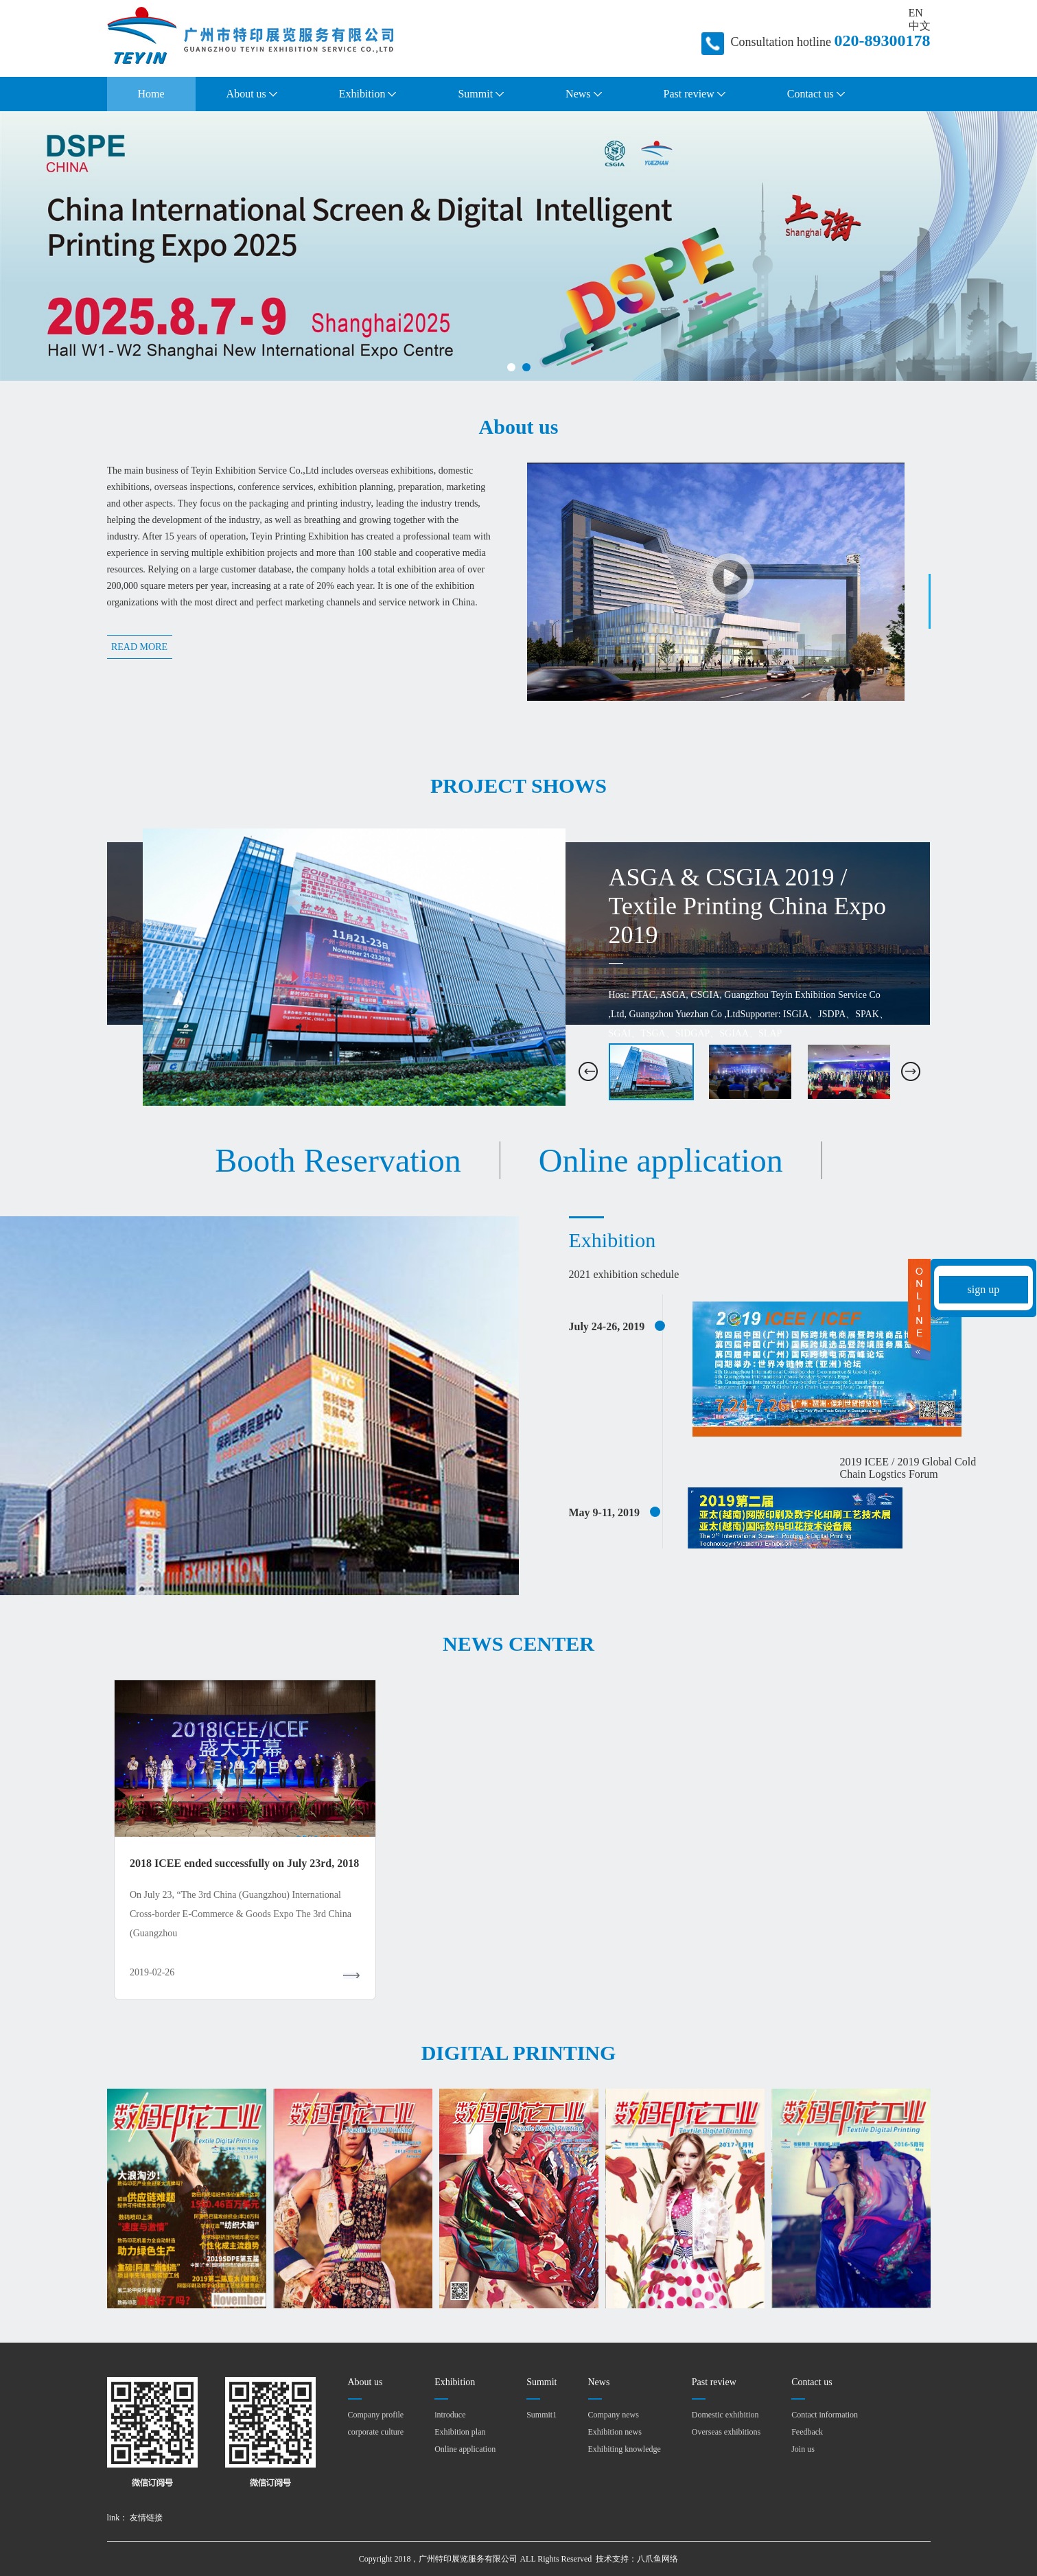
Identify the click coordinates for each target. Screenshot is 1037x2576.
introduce (449, 2415)
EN (916, 13)
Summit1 (541, 2415)
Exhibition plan (459, 2432)
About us (251, 94)
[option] (519, 967)
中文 (920, 26)
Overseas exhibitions (726, 2432)
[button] (588, 1071)
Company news (613, 2415)
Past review (694, 94)
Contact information (824, 2415)
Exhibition (368, 94)
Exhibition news (615, 2432)
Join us (803, 2449)
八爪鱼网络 (657, 2559)
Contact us (816, 94)
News (583, 94)
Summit (481, 94)
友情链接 (146, 2517)
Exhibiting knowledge (624, 2449)
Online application (465, 2449)
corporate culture (376, 2432)
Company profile (376, 2415)
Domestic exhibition (725, 2415)
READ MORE (139, 647)
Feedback (807, 2432)
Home (151, 94)
